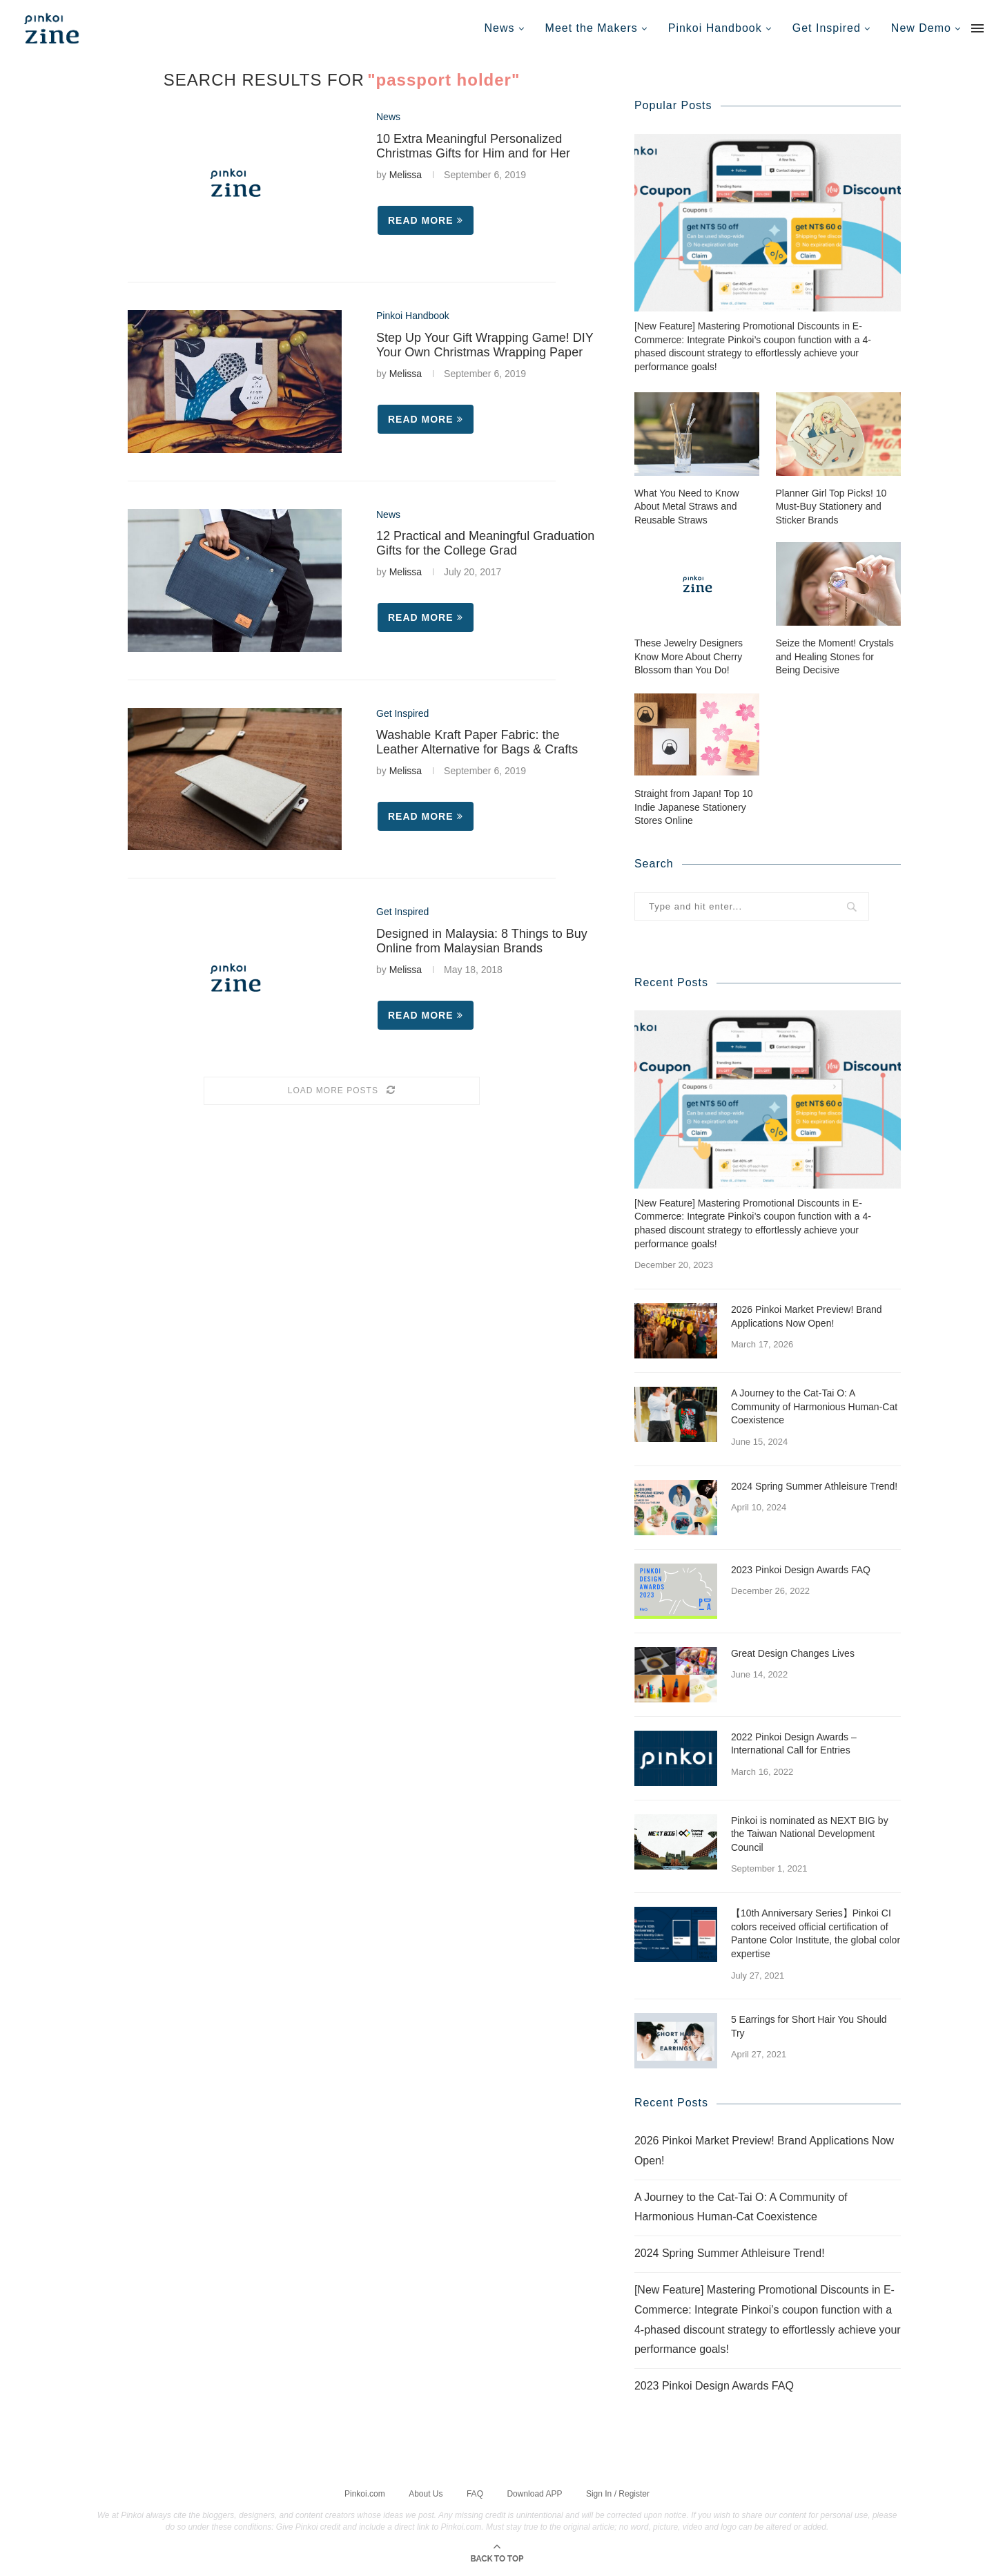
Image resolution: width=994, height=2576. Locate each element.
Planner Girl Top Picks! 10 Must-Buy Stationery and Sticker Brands (831, 506)
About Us (425, 2492)
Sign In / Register (618, 2492)
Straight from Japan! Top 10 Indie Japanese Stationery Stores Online (693, 806)
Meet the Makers (591, 28)
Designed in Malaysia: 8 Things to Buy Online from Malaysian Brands (481, 941)
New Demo (921, 28)
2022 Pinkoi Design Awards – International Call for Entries (794, 1743)
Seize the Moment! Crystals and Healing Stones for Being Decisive (835, 656)
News (500, 28)
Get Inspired (826, 28)
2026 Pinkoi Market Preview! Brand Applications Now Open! (806, 1315)
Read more (425, 220)
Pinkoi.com (364, 2492)
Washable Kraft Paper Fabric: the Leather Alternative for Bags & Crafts (477, 742)
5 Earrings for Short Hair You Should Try (809, 2025)
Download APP (534, 2492)
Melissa (405, 174)
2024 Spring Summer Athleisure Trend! (814, 1485)
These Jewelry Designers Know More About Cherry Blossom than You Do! (688, 656)
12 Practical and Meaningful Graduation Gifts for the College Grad (485, 543)
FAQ (475, 2492)
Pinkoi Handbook (715, 28)
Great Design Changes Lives (793, 1652)
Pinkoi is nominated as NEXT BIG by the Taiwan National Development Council (809, 1833)
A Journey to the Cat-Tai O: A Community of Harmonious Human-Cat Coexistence (814, 1406)
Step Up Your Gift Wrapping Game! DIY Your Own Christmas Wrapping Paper (485, 345)
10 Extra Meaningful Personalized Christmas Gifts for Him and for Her (473, 146)
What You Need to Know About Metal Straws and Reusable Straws (686, 506)
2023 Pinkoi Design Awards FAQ (800, 1569)
